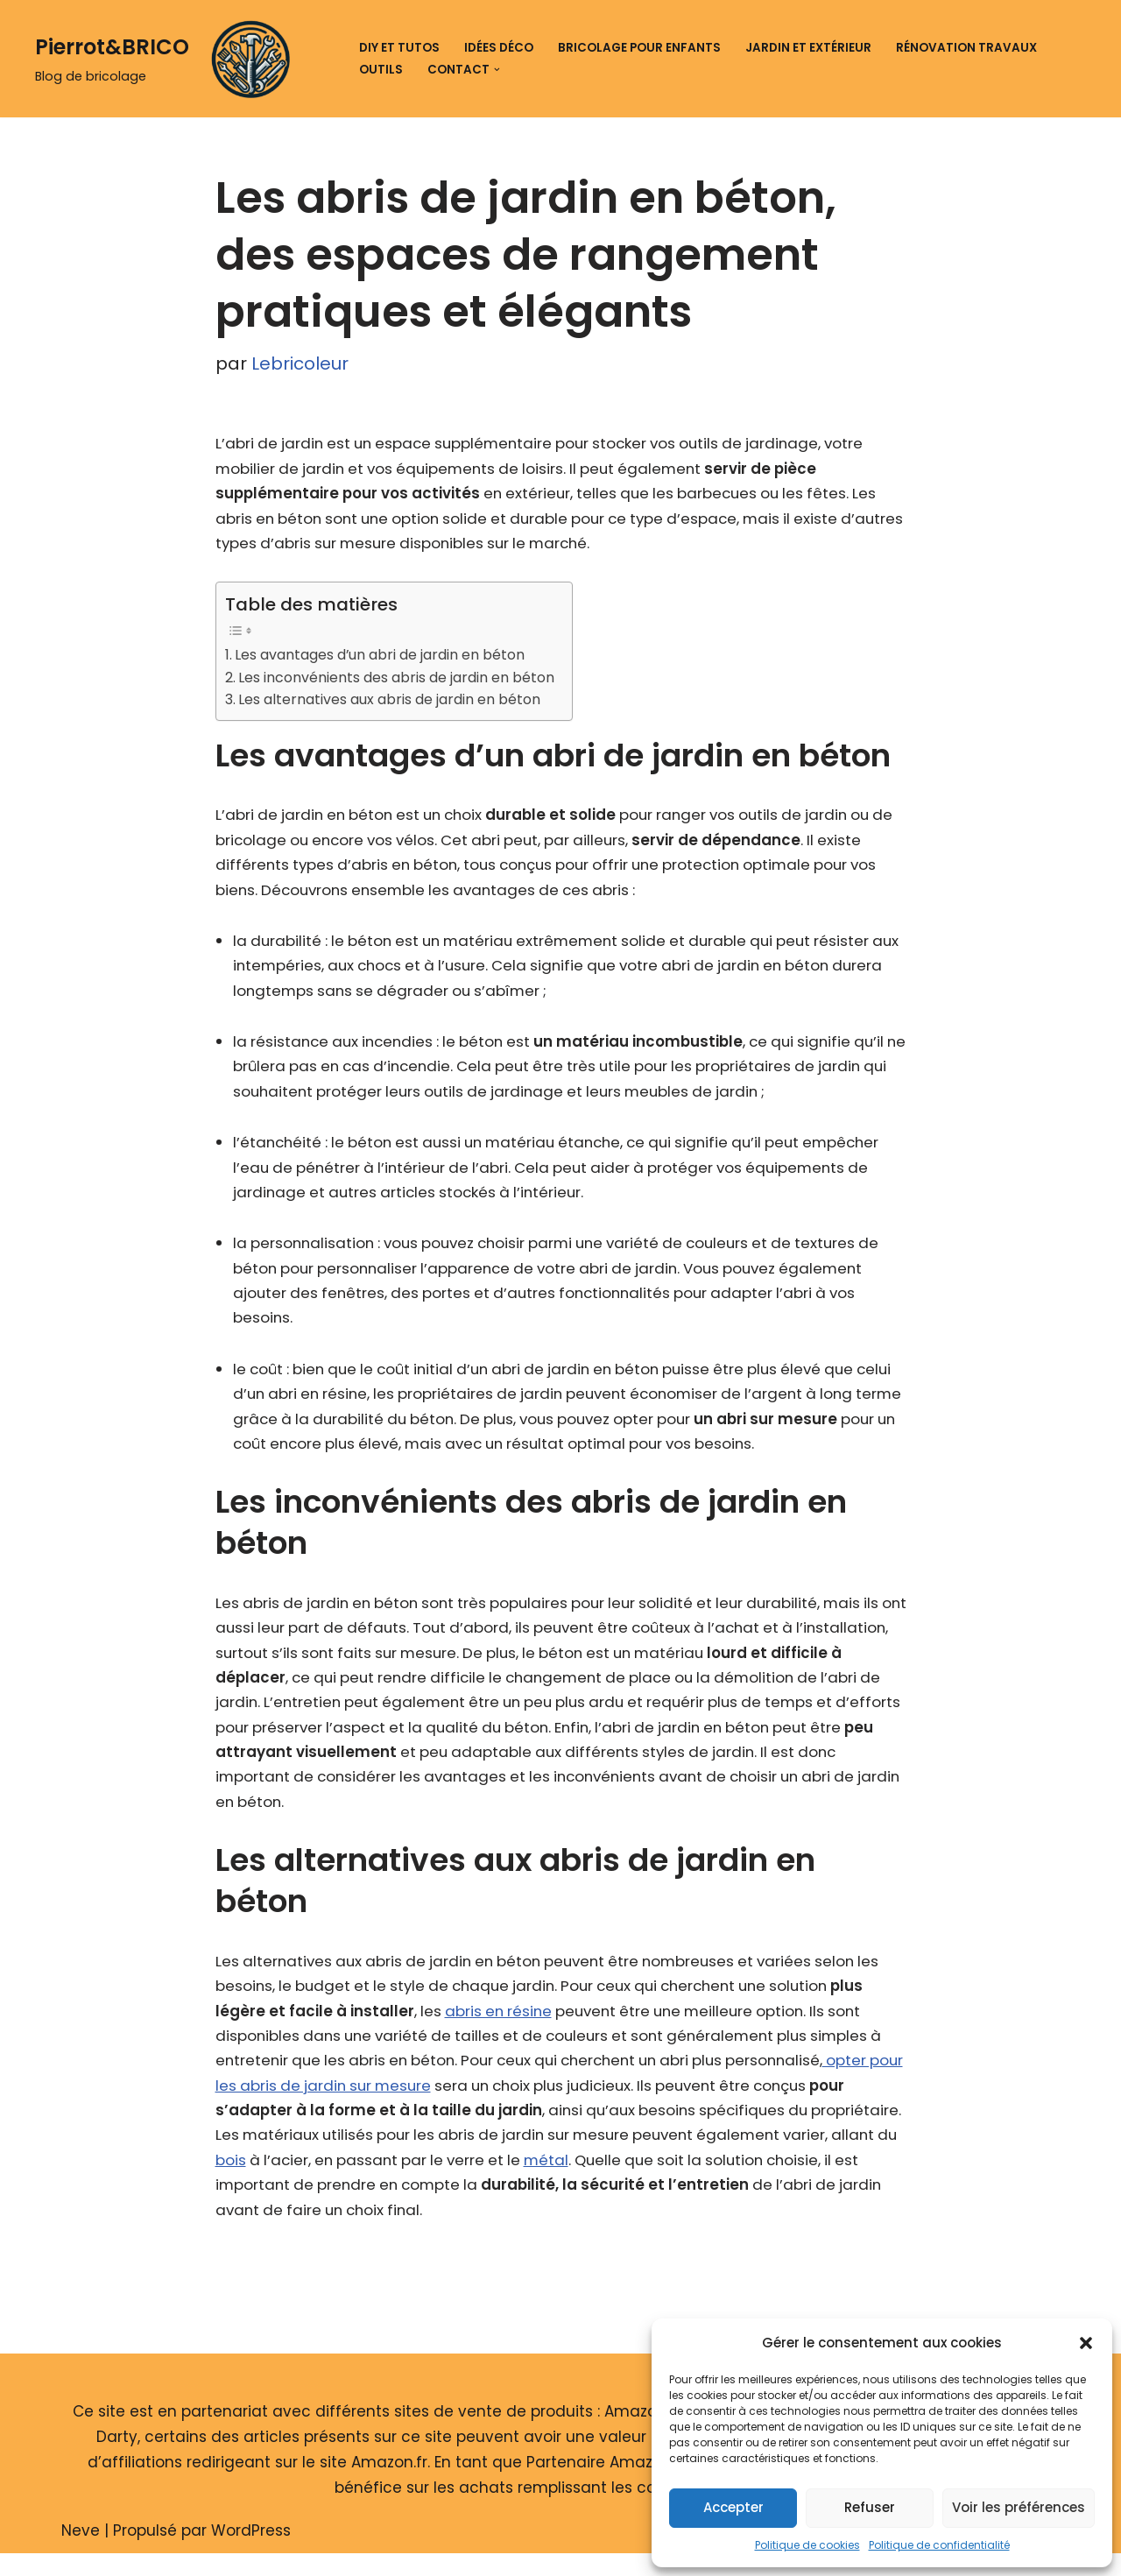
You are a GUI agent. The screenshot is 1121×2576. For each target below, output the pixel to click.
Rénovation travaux (966, 47)
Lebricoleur (300, 364)
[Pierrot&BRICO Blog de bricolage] (169, 58)
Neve (80, 2552)
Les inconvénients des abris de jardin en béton (401, 680)
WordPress (251, 2552)
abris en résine (502, 2028)
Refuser (869, 2507)
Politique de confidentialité (939, 2544)
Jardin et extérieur (808, 47)
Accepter (733, 2507)
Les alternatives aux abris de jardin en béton (394, 703)
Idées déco (498, 47)
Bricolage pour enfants (639, 47)
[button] (1086, 2343)
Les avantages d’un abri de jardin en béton (385, 657)
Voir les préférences (1018, 2507)
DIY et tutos (399, 47)
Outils (381, 69)
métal (681, 2180)
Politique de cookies (807, 2544)
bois (351, 2180)
